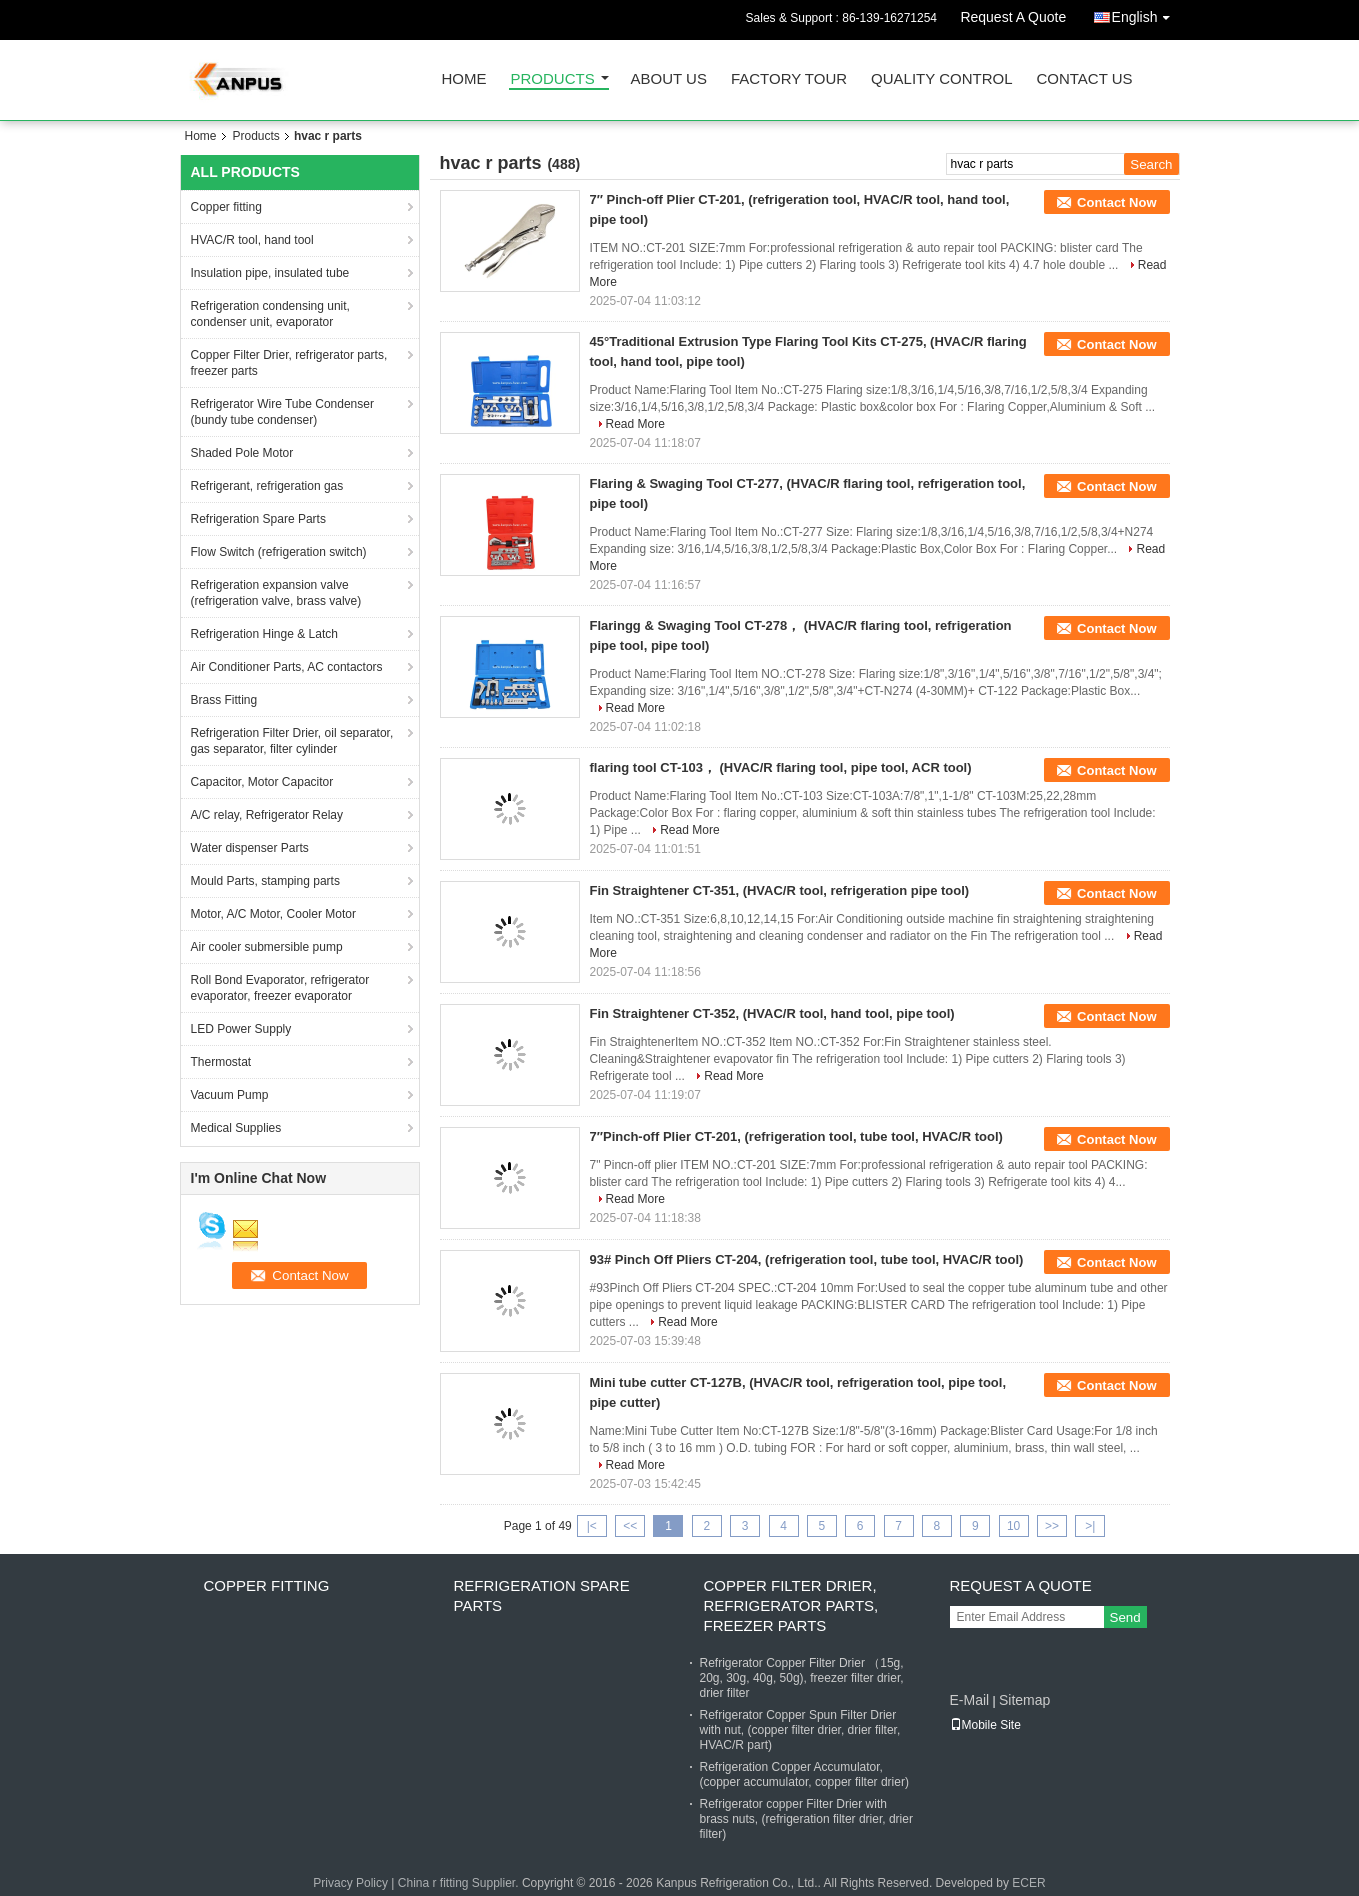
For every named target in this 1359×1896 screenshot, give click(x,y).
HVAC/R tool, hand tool (252, 240)
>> (1052, 1526)
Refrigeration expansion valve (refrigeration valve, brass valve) (276, 593)
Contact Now (1116, 202)
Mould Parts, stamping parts (265, 881)
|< (592, 1526)
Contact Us (1084, 79)
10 (1013, 1526)
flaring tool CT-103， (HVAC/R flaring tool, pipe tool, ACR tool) (781, 767)
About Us (669, 79)
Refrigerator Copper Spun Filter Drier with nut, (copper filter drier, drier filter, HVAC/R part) (800, 1730)
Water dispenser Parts (250, 848)
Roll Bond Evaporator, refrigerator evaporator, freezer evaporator (280, 988)
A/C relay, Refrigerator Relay (267, 815)
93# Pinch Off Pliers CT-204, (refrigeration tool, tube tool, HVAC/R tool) (807, 1259)
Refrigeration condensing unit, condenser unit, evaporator (270, 314)
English (1146, 13)
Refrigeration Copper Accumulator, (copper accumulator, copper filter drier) (804, 1774)
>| (1090, 1526)
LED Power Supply (241, 1029)
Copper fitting (226, 207)
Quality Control (941, 79)
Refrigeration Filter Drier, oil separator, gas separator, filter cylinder (292, 741)
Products (553, 79)
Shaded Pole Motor (242, 453)
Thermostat (221, 1062)
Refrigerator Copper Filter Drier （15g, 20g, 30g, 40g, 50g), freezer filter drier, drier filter (802, 1678)
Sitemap (1024, 1700)
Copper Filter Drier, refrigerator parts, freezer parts (289, 363)
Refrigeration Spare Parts (258, 519)
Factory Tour (789, 79)
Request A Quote (1013, 17)
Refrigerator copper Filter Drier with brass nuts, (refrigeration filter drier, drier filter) (806, 1819)
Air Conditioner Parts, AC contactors (287, 667)
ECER (1028, 1883)
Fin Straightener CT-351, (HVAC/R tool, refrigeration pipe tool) (780, 890)
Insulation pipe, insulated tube (270, 273)
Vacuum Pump (230, 1095)
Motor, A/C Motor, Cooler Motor (273, 914)
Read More (635, 424)
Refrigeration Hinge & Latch (264, 634)
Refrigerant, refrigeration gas (267, 486)
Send (1125, 1617)
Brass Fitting (224, 700)
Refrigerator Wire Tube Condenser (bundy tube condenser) (282, 412)
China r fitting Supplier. (460, 1883)
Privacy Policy (350, 1883)
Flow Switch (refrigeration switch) (279, 552)
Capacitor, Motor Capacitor (262, 782)
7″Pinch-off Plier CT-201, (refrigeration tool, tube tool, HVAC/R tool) (796, 1136)
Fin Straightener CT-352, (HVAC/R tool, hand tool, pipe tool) (772, 1013)
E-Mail (970, 1700)
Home (464, 79)
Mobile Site (985, 1725)
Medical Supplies (236, 1128)
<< (630, 1526)
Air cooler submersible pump (267, 947)
